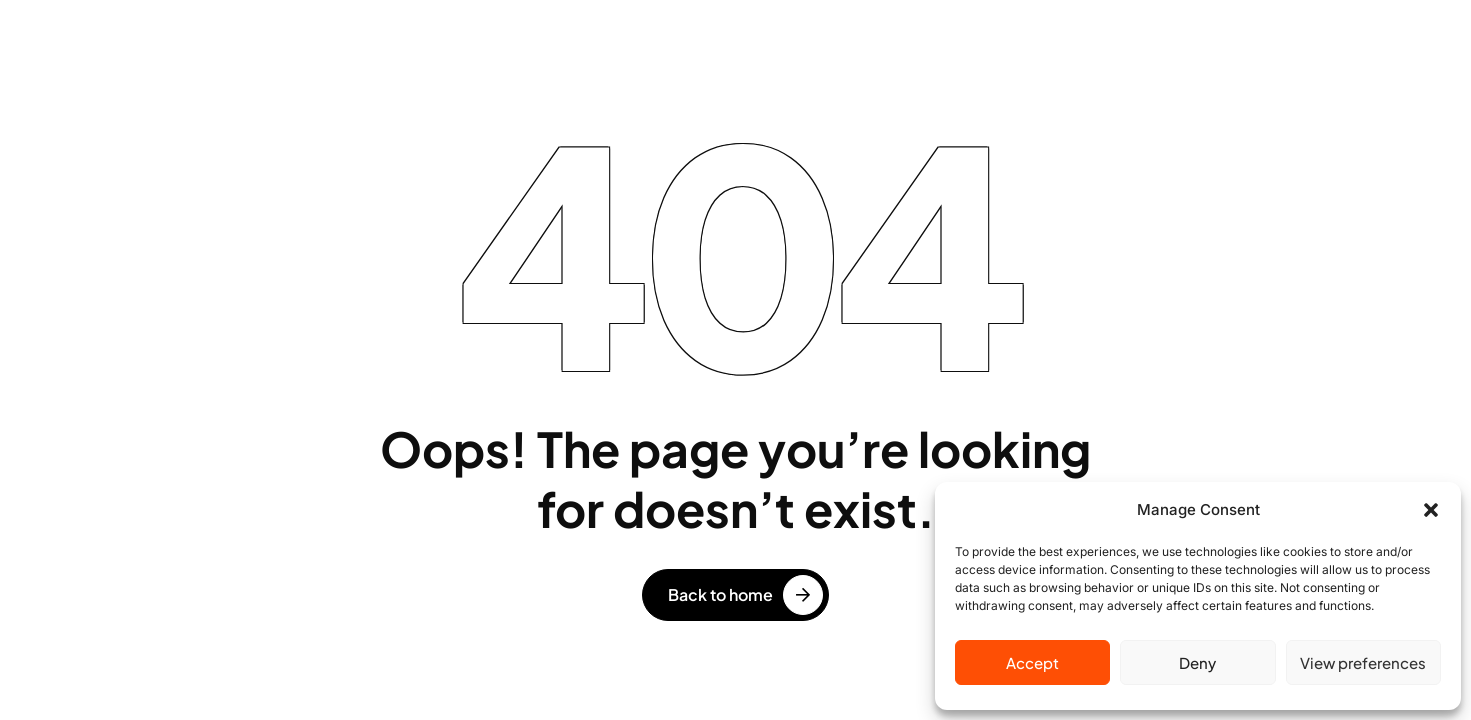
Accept (1032, 662)
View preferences (1363, 662)
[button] (1431, 510)
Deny (1197, 662)
